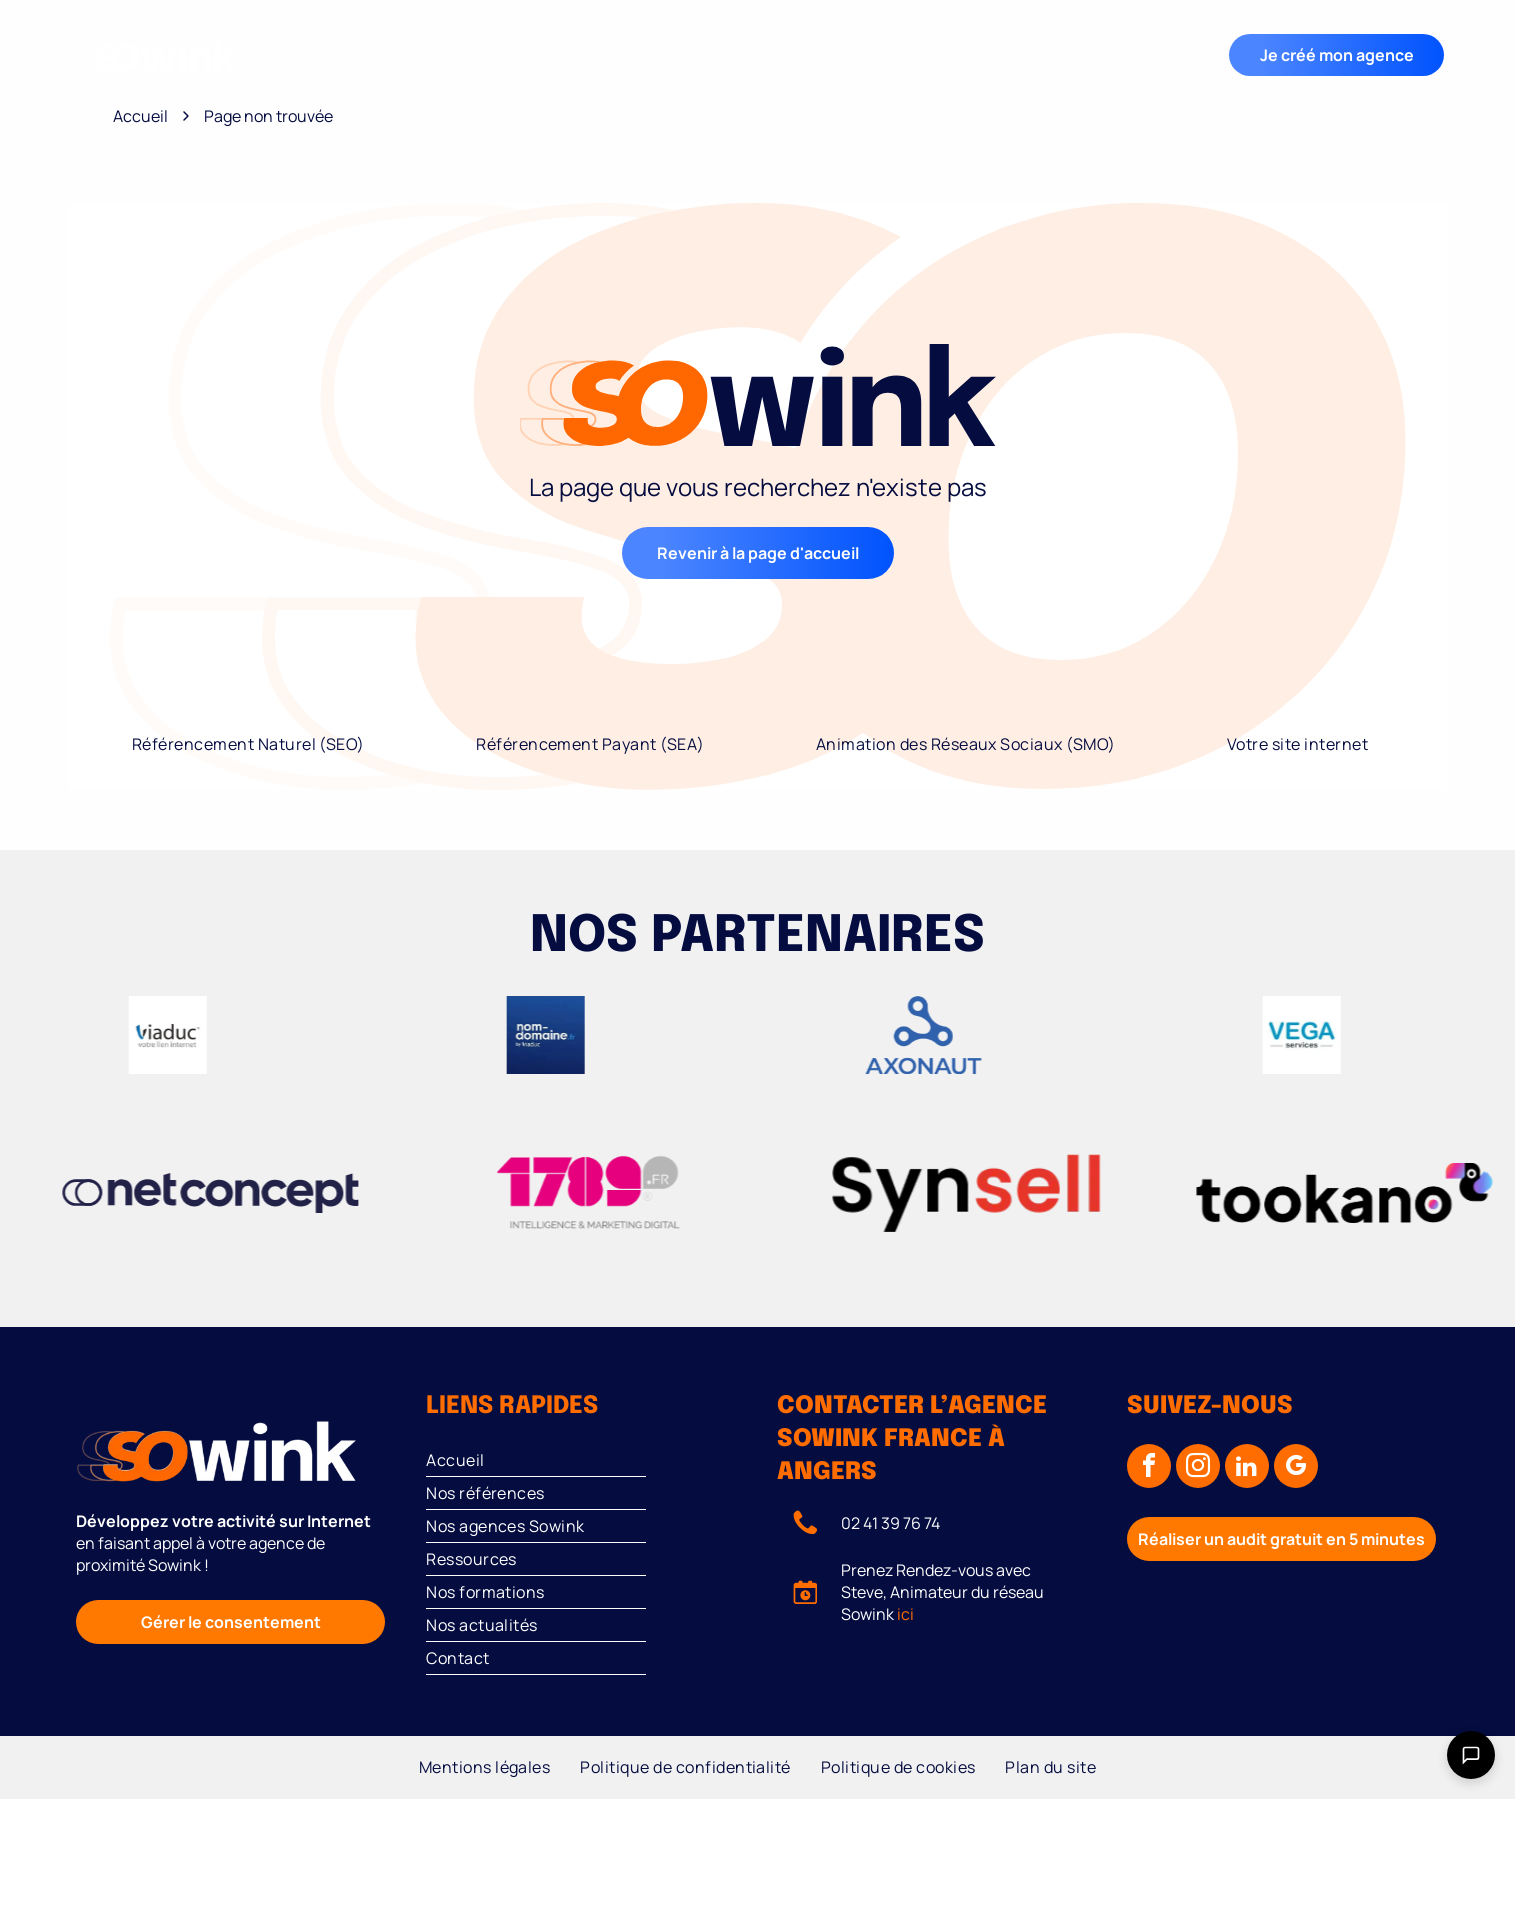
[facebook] (1149, 1468)
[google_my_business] (1296, 1468)
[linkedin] (1247, 1468)
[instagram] (1198, 1468)
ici (905, 1614)
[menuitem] (355, 55)
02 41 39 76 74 (890, 1523)
